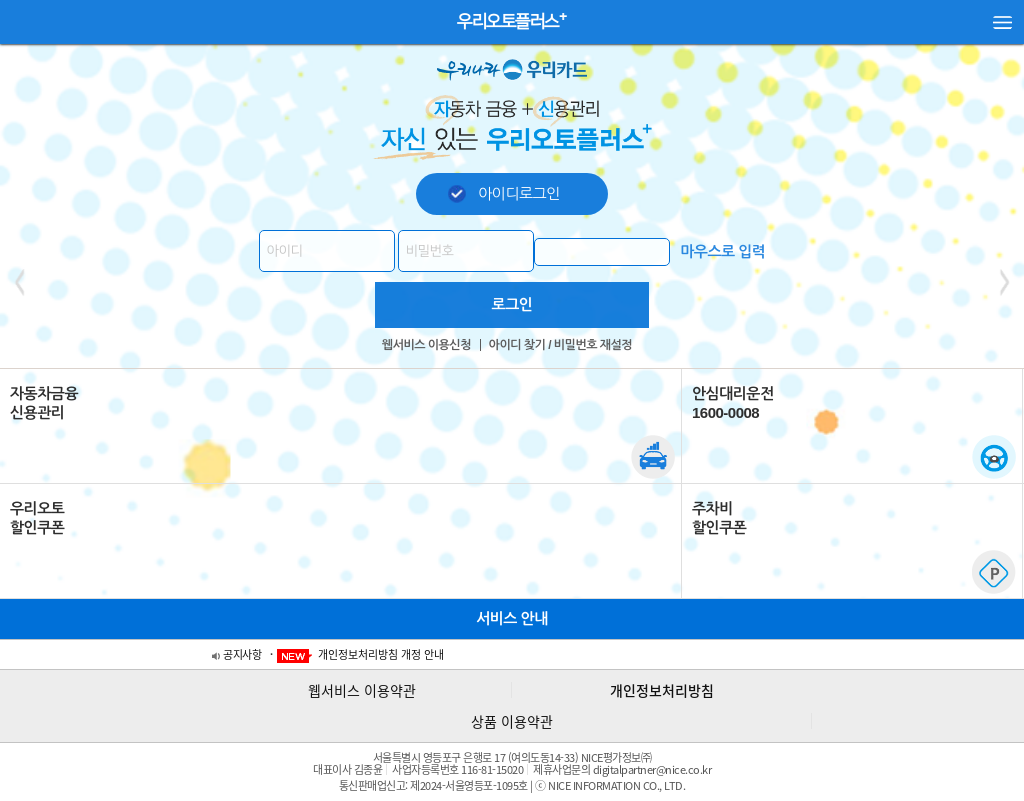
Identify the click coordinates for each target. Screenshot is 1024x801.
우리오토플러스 (508, 21)
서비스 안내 (512, 618)
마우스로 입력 (722, 251)
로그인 (512, 304)
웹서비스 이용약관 (362, 690)
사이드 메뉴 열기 (1002, 28)
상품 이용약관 (512, 721)
